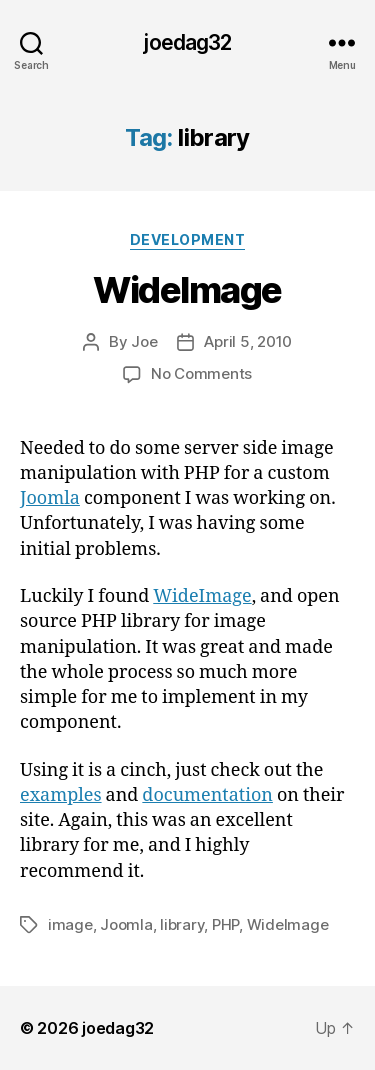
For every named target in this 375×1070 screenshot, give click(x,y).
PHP (225, 924)
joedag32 (187, 42)
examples (61, 795)
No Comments (201, 373)
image (70, 924)
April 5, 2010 (248, 341)
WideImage (187, 290)
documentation (207, 795)
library (182, 924)
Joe (144, 341)
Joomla (50, 498)
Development (188, 239)
